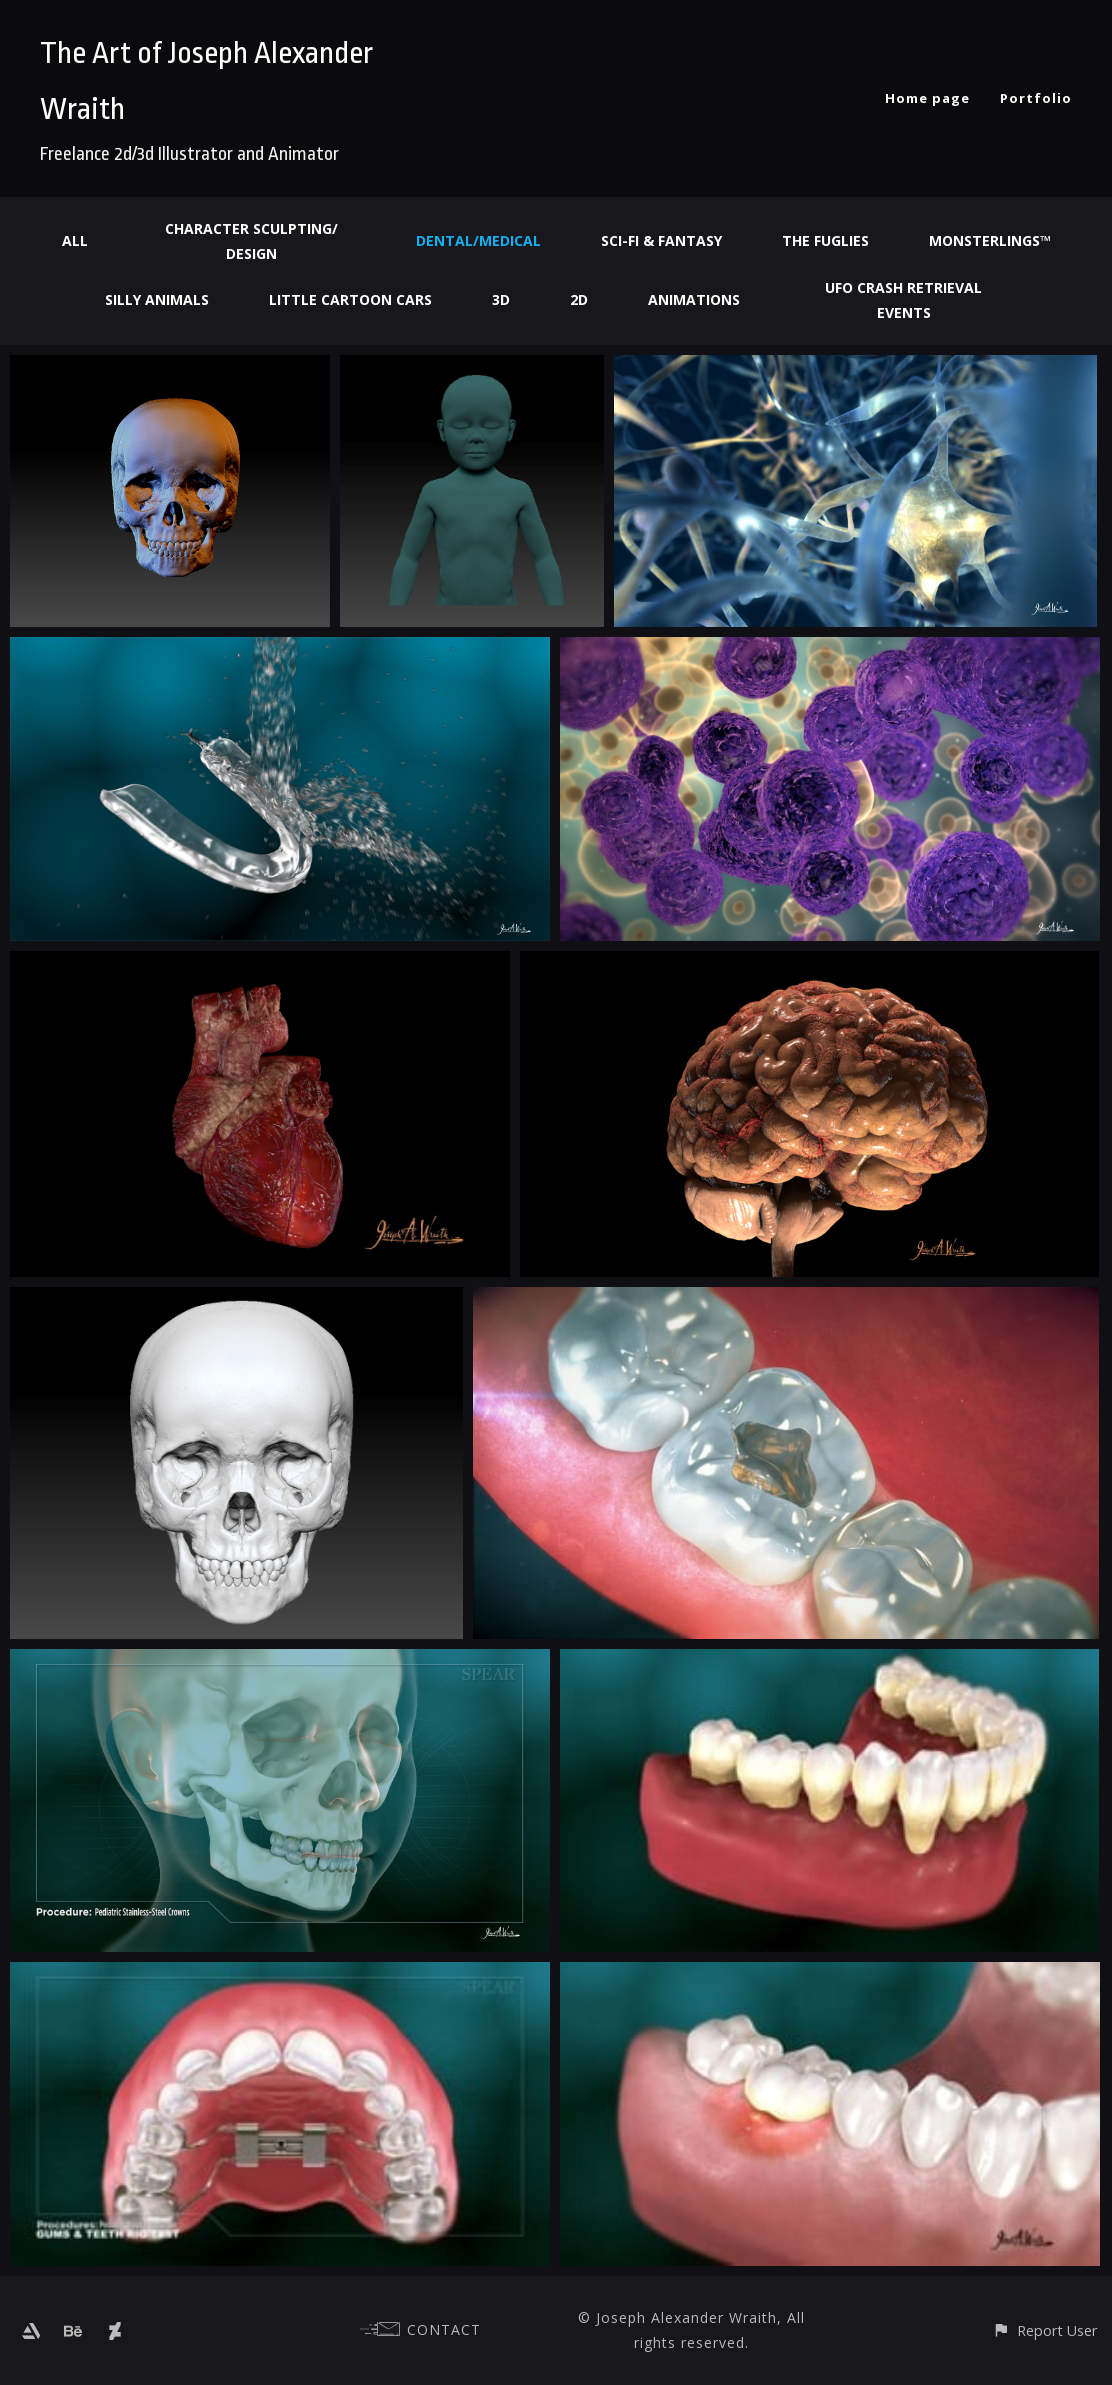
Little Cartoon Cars (350, 299)
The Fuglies (825, 240)
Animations (694, 299)
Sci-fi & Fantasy (661, 240)
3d (501, 299)
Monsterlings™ (990, 240)
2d (579, 299)
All (75, 240)
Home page (927, 98)
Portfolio (1036, 98)
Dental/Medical (478, 240)
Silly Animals (157, 299)
